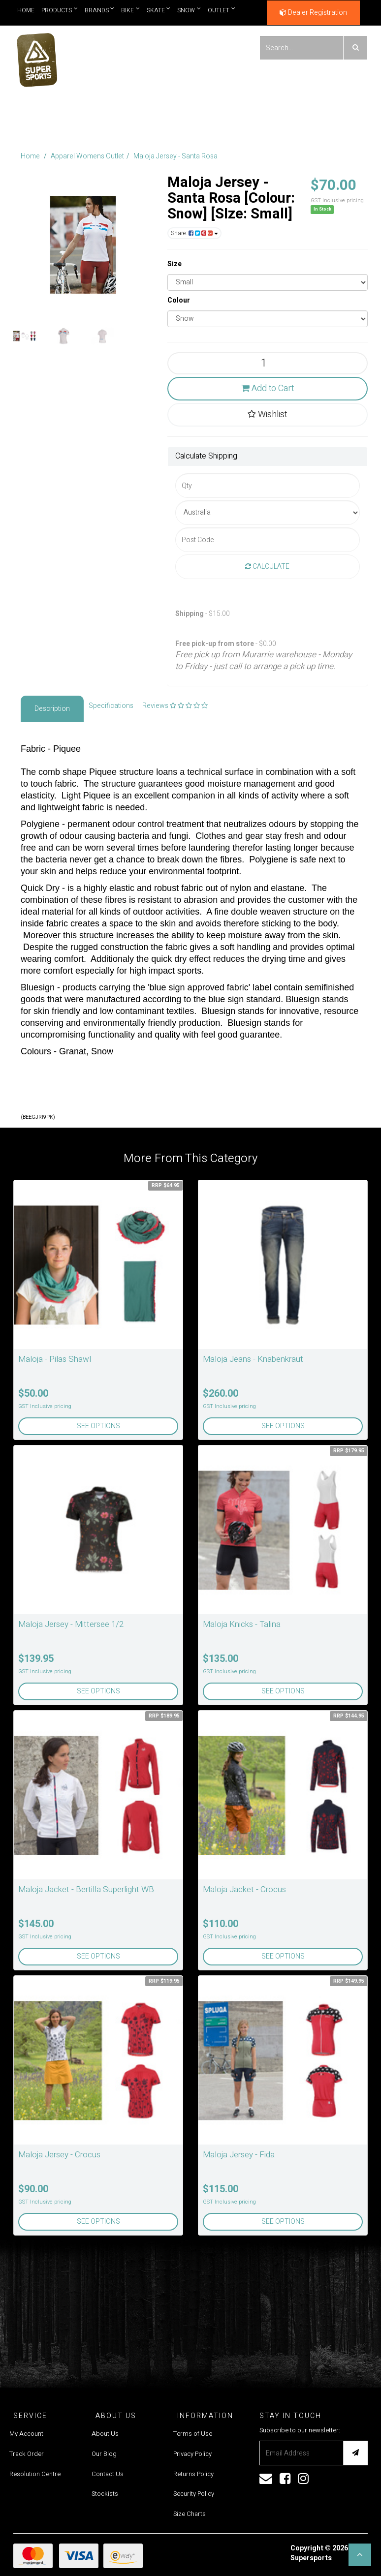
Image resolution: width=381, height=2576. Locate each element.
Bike (130, 10)
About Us (105, 2433)
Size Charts (189, 2513)
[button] (360, 2555)
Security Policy (193, 2493)
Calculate (267, 566)
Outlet (221, 10)
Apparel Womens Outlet (87, 156)
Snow (189, 10)
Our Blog (104, 2453)
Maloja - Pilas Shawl (54, 1359)
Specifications (111, 706)
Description (52, 709)
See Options (98, 1426)
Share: (194, 233)
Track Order (26, 2453)
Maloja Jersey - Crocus (59, 2154)
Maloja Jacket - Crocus (244, 1889)
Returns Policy (193, 2474)
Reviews (175, 706)
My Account (26, 2433)
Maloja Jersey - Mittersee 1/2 (71, 1624)
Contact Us (108, 2474)
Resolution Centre (35, 2474)
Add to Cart (267, 388)
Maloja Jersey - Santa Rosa (175, 156)
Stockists (105, 2493)
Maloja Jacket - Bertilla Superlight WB (86, 1889)
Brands (100, 10)
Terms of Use (192, 2433)
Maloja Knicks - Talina (242, 1624)
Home (25, 10)
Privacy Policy (192, 2453)
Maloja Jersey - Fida (239, 2154)
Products (59, 10)
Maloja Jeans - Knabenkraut (253, 1359)
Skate (159, 10)
